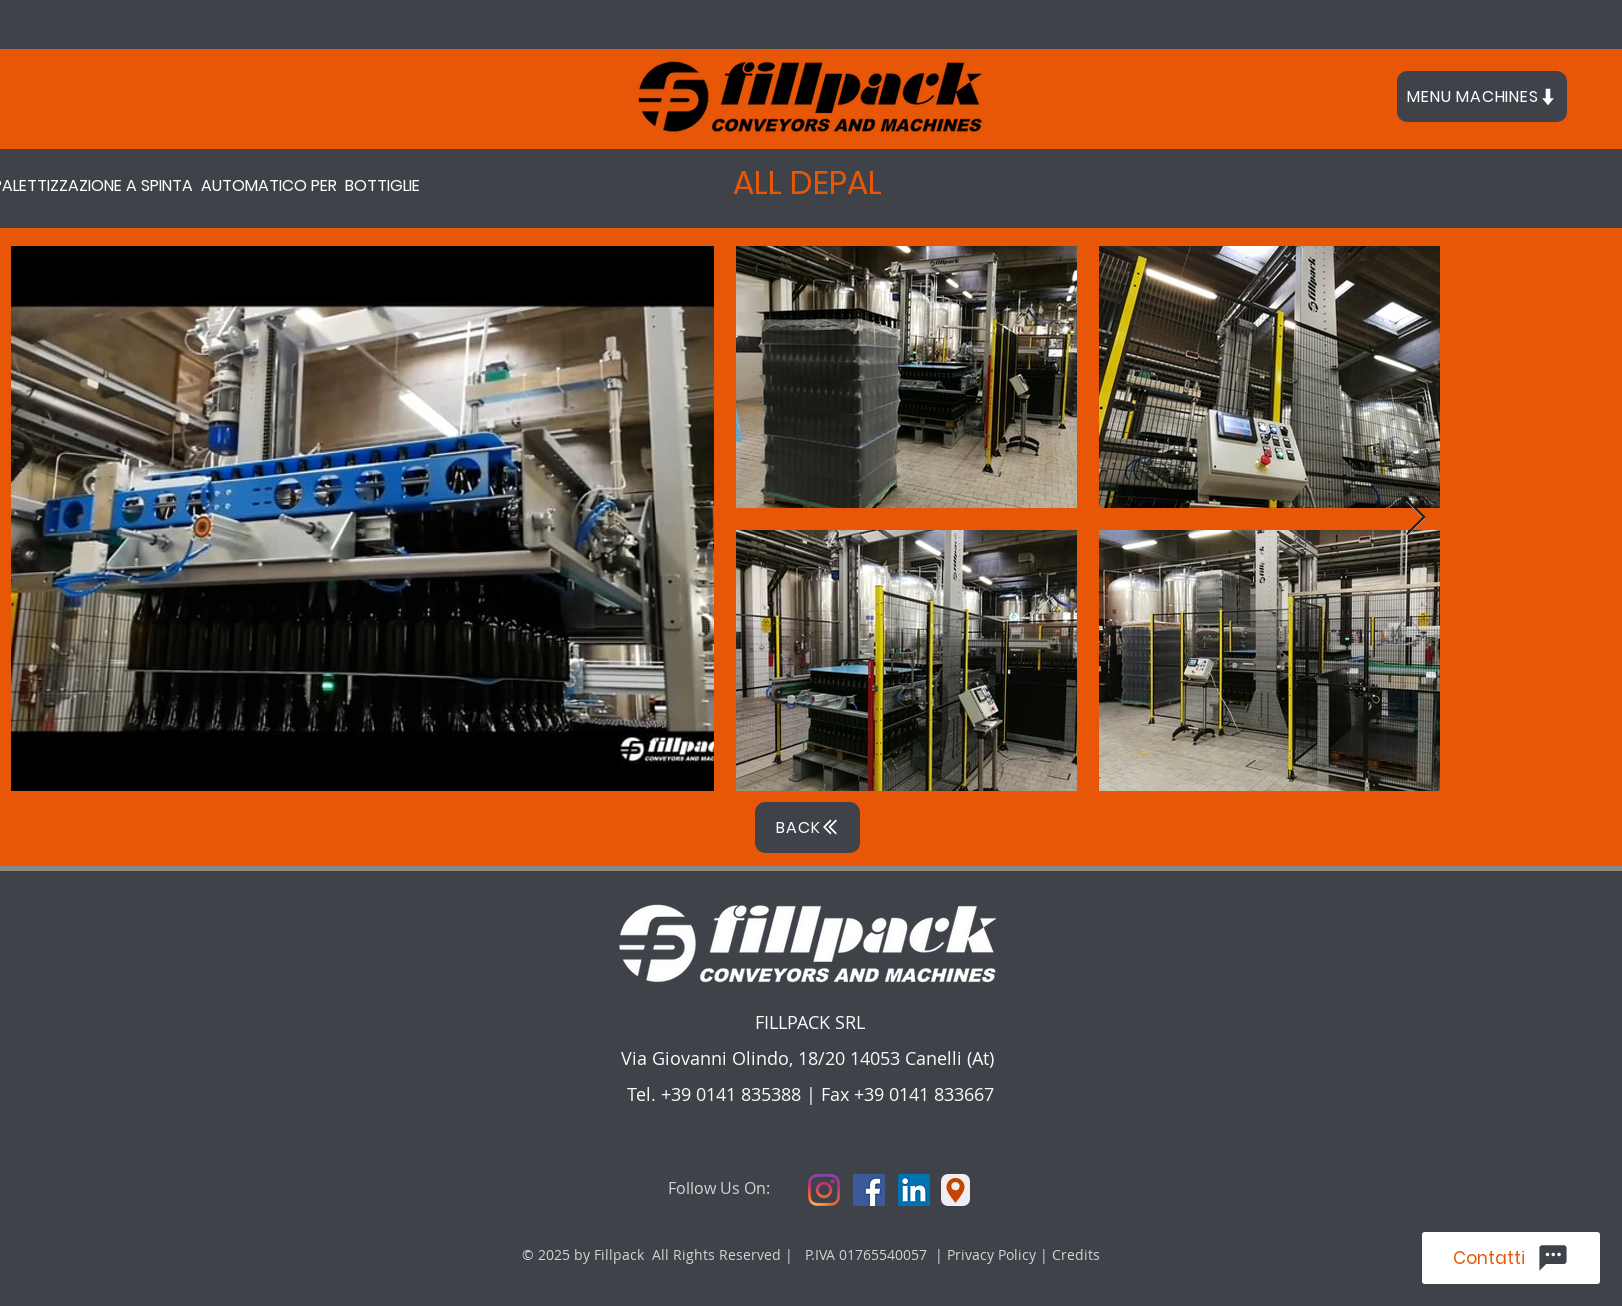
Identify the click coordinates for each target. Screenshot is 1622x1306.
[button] (1482, 96)
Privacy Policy (993, 1254)
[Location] (955, 1190)
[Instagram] (824, 1190)
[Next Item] (1415, 518)
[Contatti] (1511, 1258)
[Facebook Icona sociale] (869, 1190)
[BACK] (807, 827)
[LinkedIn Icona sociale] (914, 1190)
